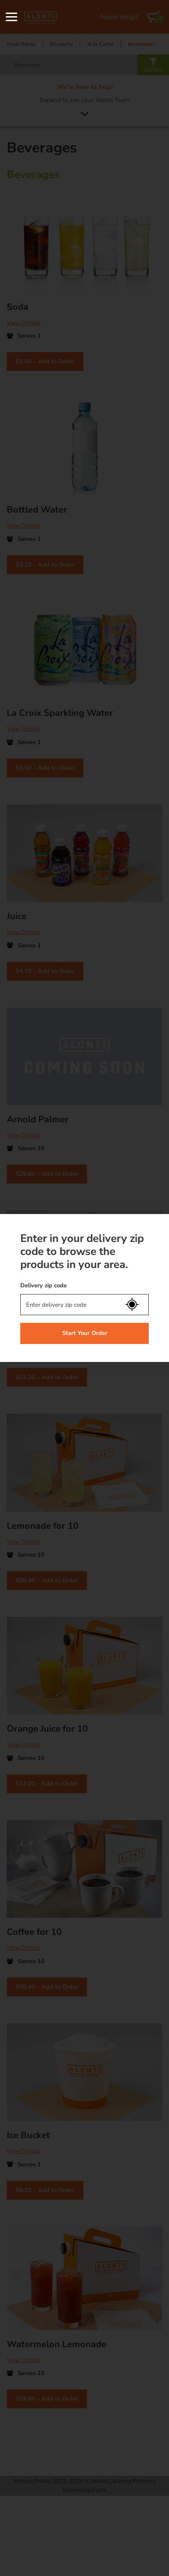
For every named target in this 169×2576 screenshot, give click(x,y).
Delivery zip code (43, 1285)
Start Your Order (84, 1333)
